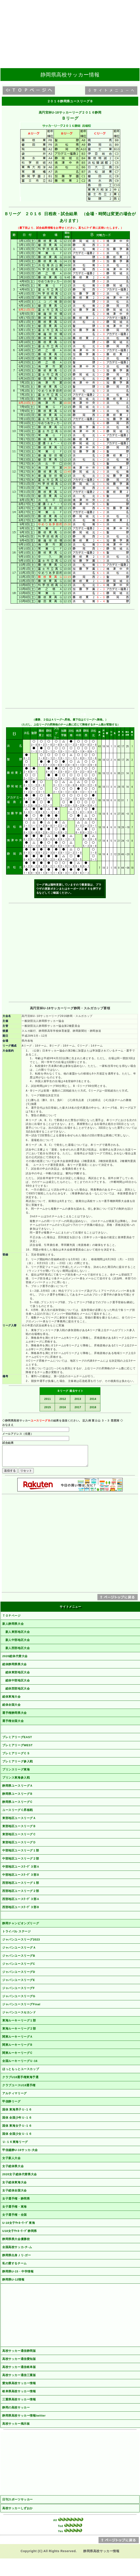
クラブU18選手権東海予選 (20, 2094)
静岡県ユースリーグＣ (17, 1819)
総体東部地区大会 (16, 1690)
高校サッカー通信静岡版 (19, 2368)
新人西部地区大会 (16, 1665)
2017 (78, 1420)
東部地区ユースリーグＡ (19, 1835)
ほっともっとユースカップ (20, 2086)
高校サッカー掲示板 (16, 2441)
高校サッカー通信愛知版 (19, 2376)
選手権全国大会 (13, 1738)
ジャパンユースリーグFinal (21, 2021)
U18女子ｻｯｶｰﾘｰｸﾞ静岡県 (19, 2248)
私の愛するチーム (14, 2281)
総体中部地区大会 (16, 1698)
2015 (47, 1420)
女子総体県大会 (13, 2183)
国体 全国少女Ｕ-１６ (17, 2151)
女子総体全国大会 (14, 2208)
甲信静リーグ (11, 2119)
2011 (47, 1412)
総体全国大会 (11, 1722)
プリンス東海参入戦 (16, 1795)
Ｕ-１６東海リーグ (15, 2159)
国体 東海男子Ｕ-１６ (17, 2127)
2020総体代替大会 (15, 1673)
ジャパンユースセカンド (19, 2030)
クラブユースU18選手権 (19, 2102)
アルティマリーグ (14, 2111)
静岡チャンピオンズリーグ (20, 1941)
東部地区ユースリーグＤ (19, 1860)
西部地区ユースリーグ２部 (20, 1908)
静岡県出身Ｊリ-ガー (16, 2272)
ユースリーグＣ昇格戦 (17, 1827)
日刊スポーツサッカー (17, 2517)
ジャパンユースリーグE (18, 1997)
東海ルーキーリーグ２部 (19, 2046)
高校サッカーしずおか (17, 2525)
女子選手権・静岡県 (16, 2216)
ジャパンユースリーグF (18, 2005)
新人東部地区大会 (16, 1649)
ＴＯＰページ (11, 1633)
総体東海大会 (11, 1714)
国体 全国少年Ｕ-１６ (17, 2135)
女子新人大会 (11, 2175)
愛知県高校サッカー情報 (19, 2400)
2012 (62, 1412)
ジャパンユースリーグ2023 (21, 1957)
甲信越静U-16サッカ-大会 (20, 2167)
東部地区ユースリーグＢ (19, 1843)
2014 (93, 1412)
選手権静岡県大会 (14, 1730)
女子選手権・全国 (14, 2232)
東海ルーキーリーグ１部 (19, 2038)
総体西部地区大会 (16, 1706)
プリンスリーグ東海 (16, 1787)
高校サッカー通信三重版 (19, 2392)
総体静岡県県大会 (14, 1681)
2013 (78, 1412)
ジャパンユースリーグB (18, 1973)
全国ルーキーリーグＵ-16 (20, 2078)
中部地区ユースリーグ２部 (20, 1876)
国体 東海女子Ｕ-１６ (17, 2143)
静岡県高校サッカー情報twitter (24, 2433)
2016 (62, 1420)
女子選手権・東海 (14, 2224)
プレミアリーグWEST (17, 1762)
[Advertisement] (69, 31)
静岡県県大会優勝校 (16, 2256)
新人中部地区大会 (16, 1657)
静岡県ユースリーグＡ (17, 1803)
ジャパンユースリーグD (18, 1989)
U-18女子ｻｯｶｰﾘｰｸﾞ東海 (18, 2240)
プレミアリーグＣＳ (16, 1771)
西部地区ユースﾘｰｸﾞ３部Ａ (21, 1916)
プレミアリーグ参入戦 (17, 1779)
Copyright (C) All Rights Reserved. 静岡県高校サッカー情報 (69, 2568)
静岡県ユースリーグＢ (17, 1811)
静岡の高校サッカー (16, 2425)
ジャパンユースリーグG (18, 2013)
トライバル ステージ (16, 1949)
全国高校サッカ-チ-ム (17, 2264)
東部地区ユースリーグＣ (19, 1851)
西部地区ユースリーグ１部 (20, 1900)
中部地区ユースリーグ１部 (20, 1868)
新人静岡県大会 (13, 1641)
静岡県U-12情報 (13, 2297)
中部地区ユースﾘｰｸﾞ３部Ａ (21, 1884)
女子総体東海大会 (14, 2200)
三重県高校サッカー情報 (19, 2417)
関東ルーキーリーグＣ (17, 2070)
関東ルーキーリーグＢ (17, 2062)
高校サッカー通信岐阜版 (19, 2384)
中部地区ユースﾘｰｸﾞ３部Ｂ (21, 1892)
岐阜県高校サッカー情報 (19, 2408)
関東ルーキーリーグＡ (17, 2054)
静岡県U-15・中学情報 (18, 2289)
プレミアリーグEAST (17, 1754)
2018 (93, 1420)
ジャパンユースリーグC (18, 1981)
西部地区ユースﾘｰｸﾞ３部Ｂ (21, 1924)
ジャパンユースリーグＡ (19, 1965)
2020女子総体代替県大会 (19, 2191)
